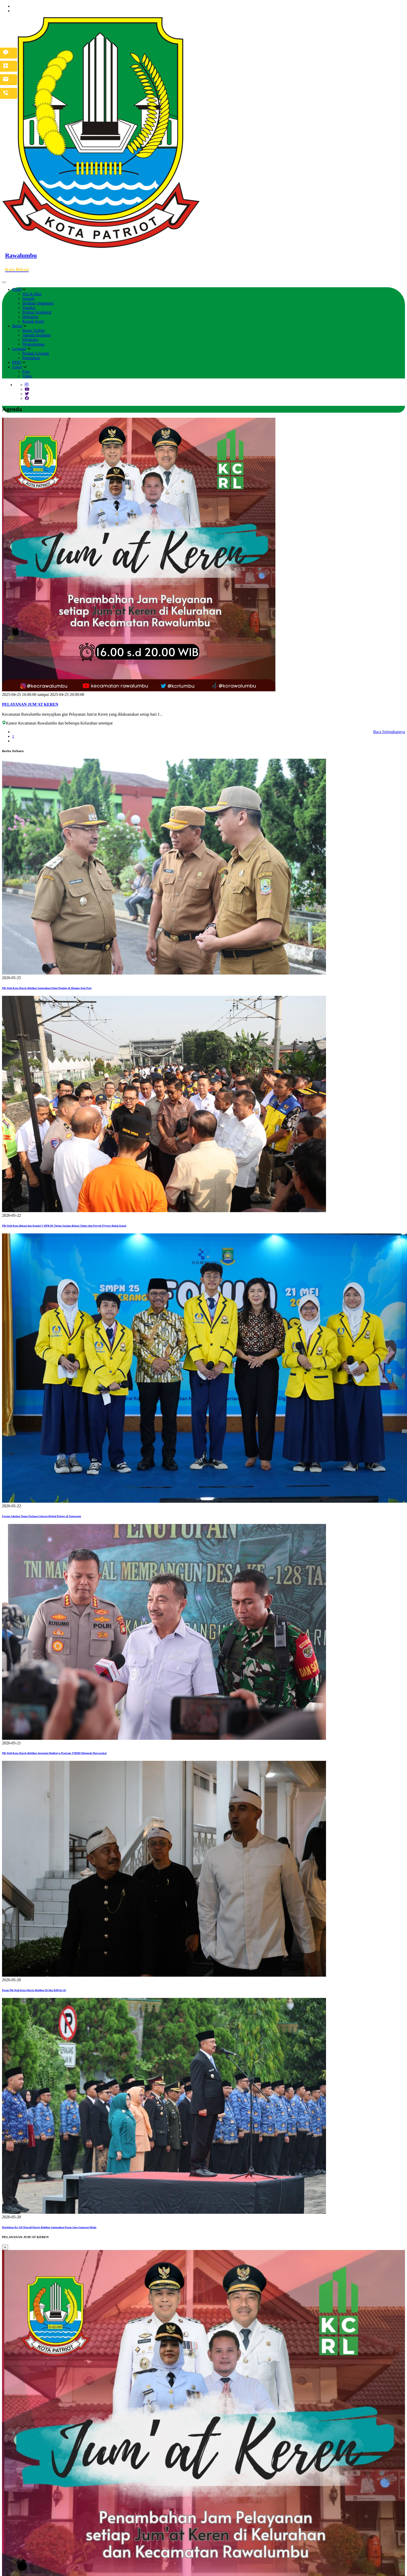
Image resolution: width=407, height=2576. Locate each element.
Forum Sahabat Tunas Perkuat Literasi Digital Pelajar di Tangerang (41, 1516)
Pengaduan (31, 358)
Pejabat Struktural (36, 312)
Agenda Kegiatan (36, 335)
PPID (16, 362)
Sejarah (28, 298)
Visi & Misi (32, 294)
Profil (16, 289)
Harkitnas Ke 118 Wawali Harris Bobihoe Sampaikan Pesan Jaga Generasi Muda (49, 2227)
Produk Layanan (35, 353)
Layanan (19, 349)
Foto (26, 371)
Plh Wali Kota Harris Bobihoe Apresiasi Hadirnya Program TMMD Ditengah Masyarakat (54, 1752)
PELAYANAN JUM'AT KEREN (30, 704)
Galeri (17, 367)
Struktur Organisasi (38, 303)
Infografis (30, 339)
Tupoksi (28, 308)
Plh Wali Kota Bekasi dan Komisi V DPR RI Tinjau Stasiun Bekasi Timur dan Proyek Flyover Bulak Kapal (64, 1225)
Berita (17, 326)
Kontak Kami (33, 321)
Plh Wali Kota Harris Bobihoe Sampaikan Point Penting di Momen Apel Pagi (46, 987)
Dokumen (30, 317)
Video (27, 376)
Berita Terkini (33, 330)
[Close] (5, 2247)
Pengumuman (33, 344)
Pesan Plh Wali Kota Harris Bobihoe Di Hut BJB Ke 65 (34, 1990)
